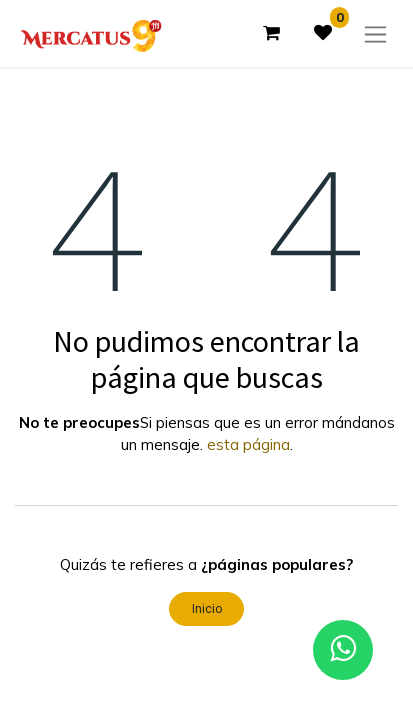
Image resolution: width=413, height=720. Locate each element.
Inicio (207, 609)
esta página (248, 444)
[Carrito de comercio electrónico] (271, 33)
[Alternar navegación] (375, 33)
